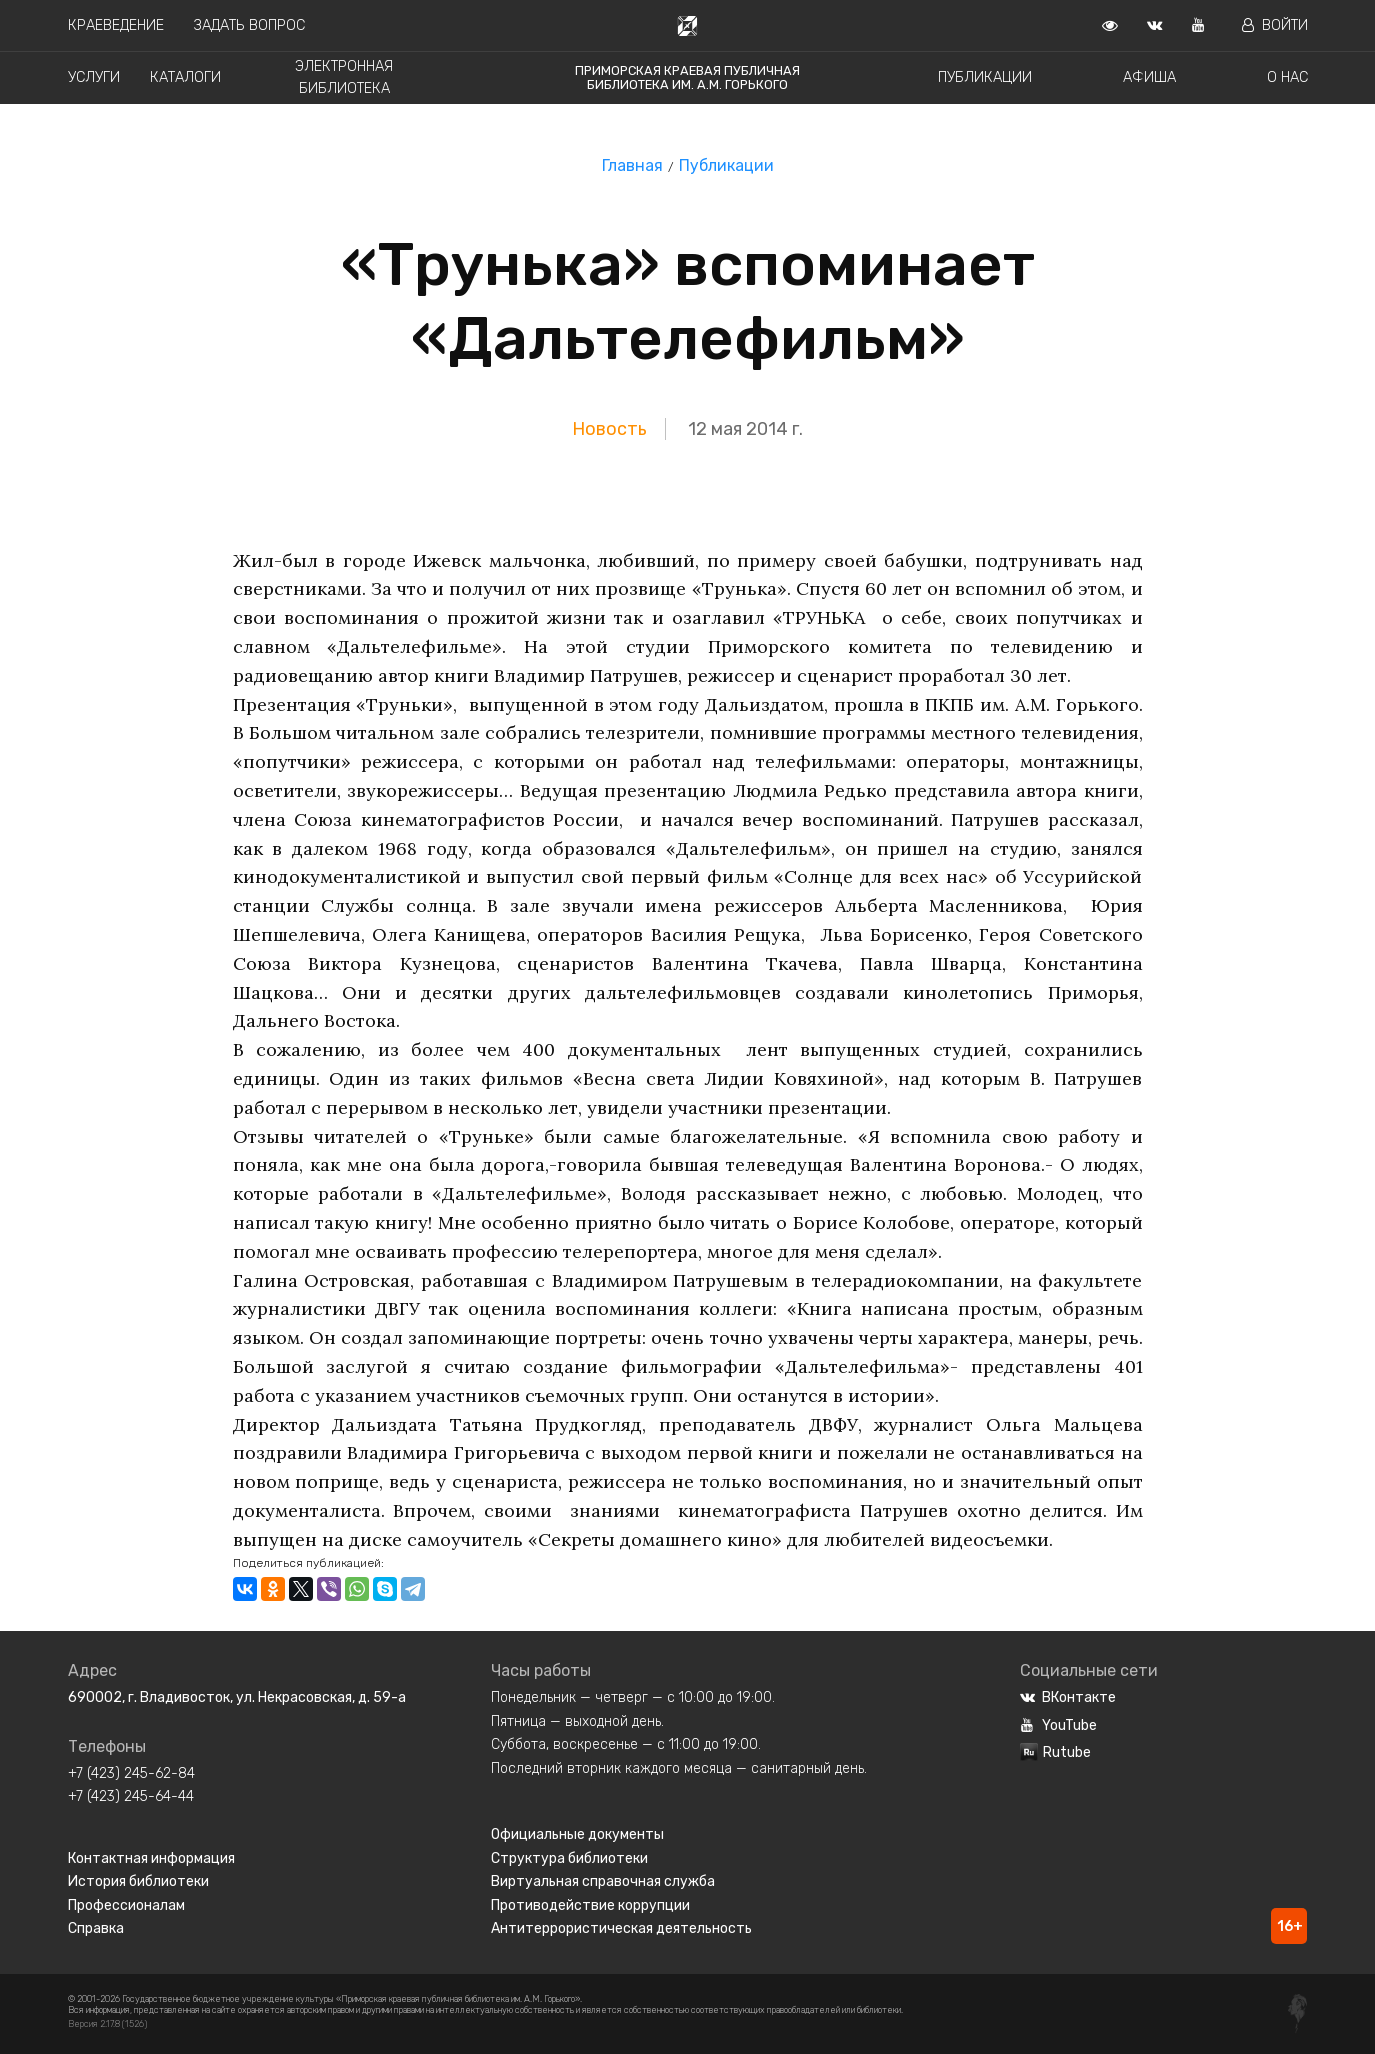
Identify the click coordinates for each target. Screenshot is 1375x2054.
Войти (1275, 25)
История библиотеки (138, 1881)
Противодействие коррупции (590, 1905)
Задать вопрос (249, 25)
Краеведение (116, 25)
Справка (96, 1928)
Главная (632, 165)
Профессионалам (126, 1905)
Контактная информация (151, 1858)
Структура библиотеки (569, 1858)
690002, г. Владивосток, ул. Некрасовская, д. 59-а (237, 1697)
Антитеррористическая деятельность (621, 1928)
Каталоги (185, 77)
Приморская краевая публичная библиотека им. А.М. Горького (687, 77)
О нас (1287, 77)
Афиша (1149, 77)
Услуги (94, 77)
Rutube (1055, 1752)
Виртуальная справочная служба (603, 1881)
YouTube (1058, 1725)
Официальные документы (577, 1834)
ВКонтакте (1068, 1697)
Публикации (985, 77)
